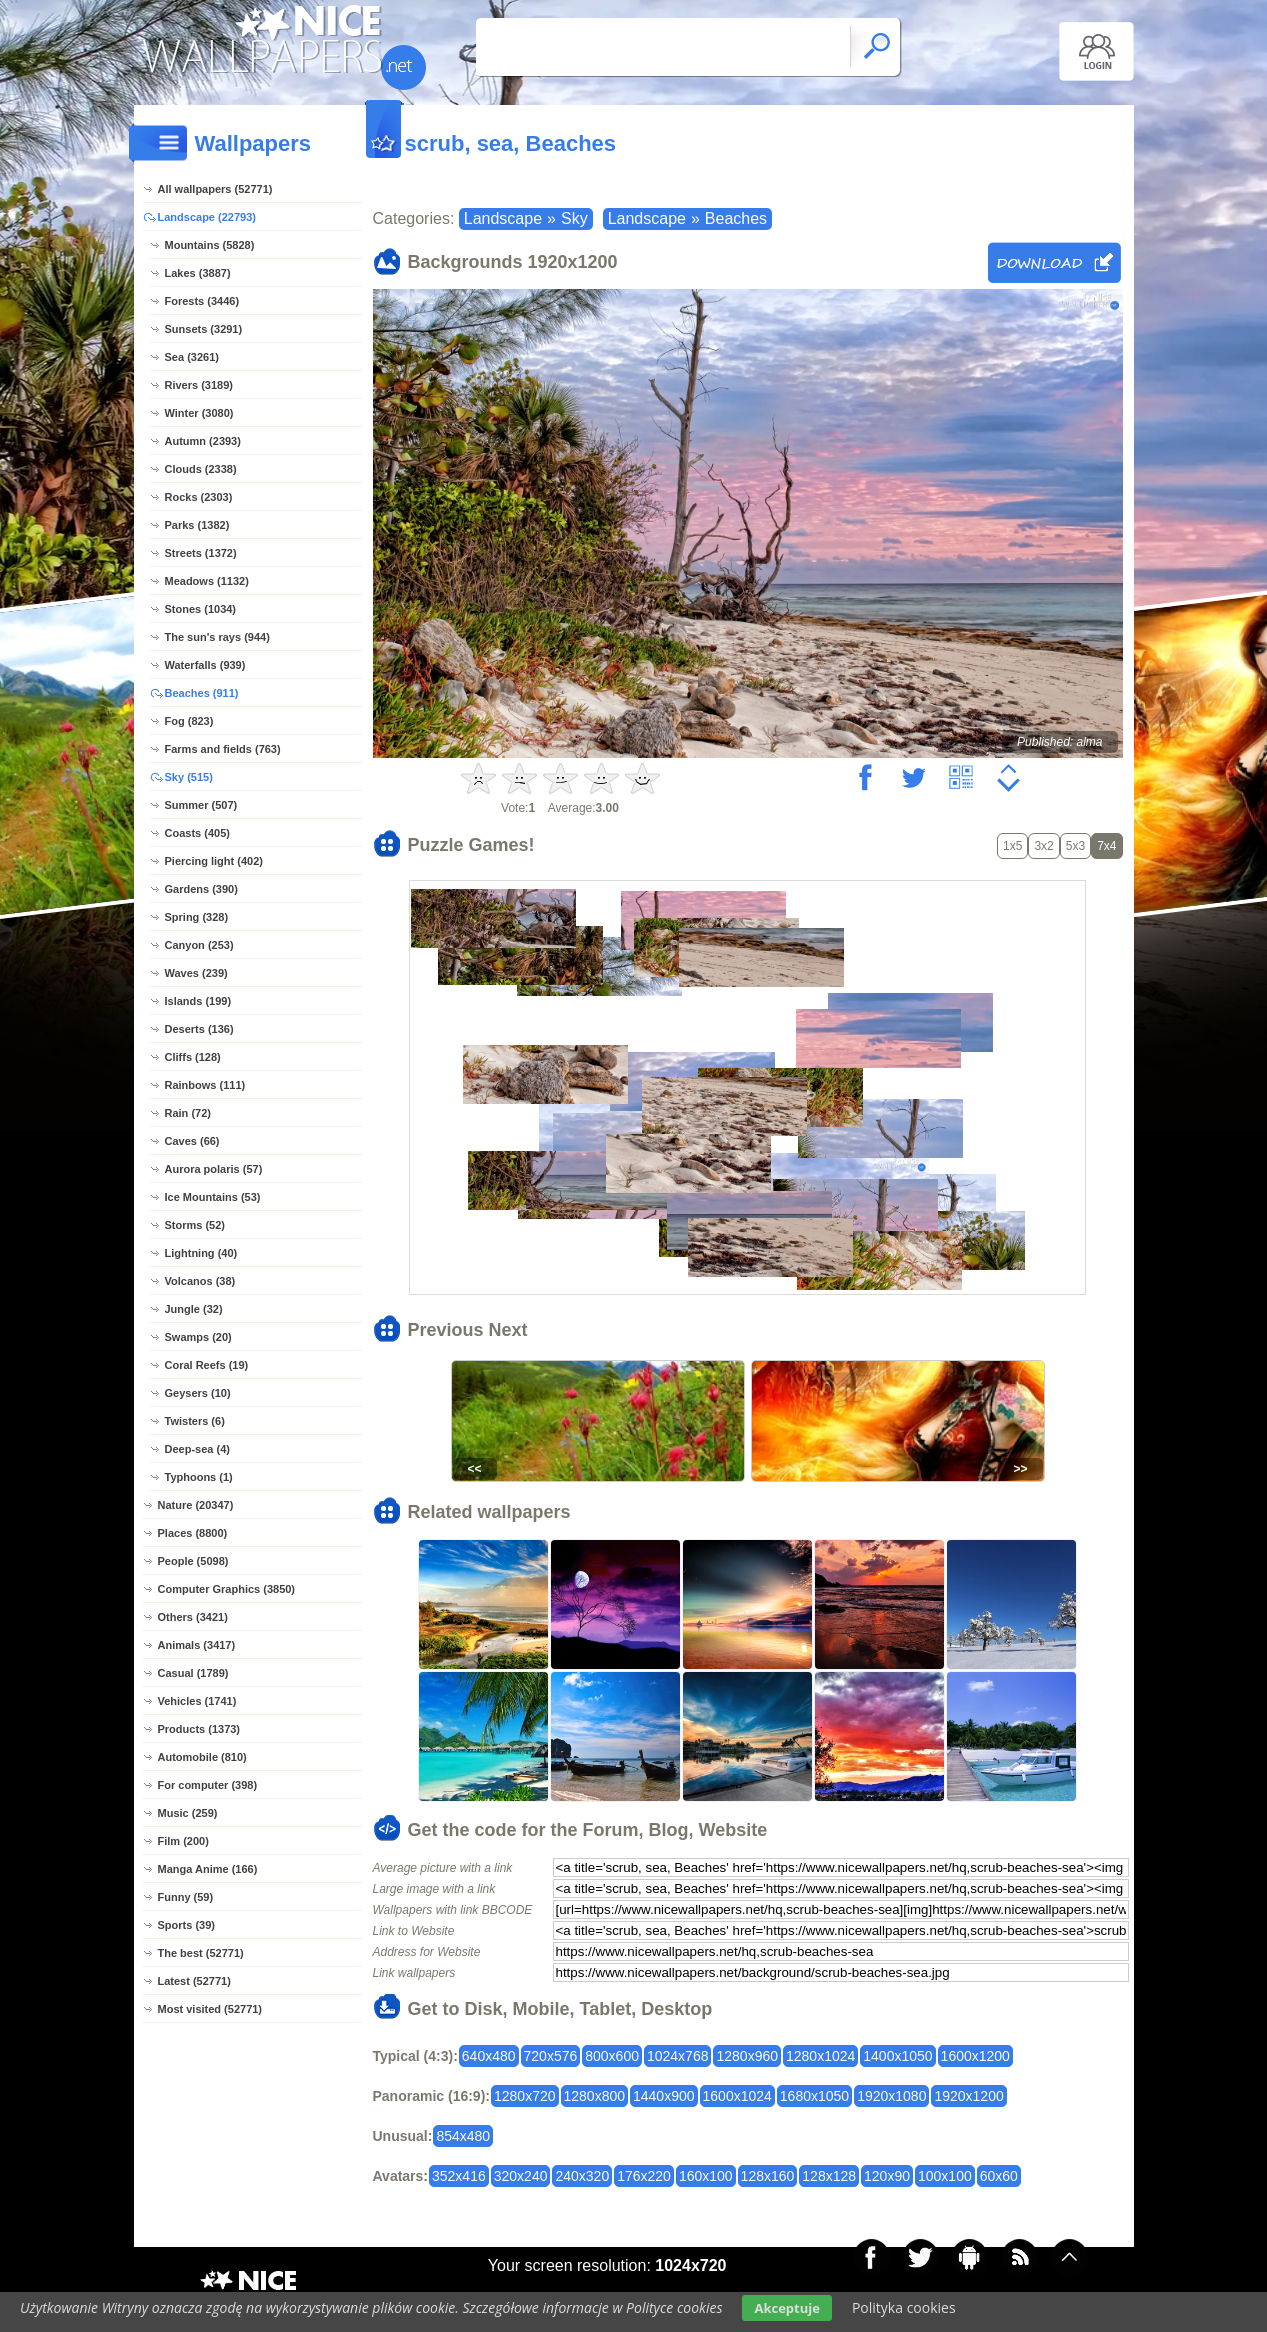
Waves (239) (196, 973)
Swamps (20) (198, 1337)
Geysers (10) (198, 1393)
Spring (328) (197, 917)
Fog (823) (189, 721)
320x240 (521, 2176)
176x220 (644, 2176)
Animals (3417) (197, 1645)
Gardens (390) (201, 889)
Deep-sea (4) (197, 1449)
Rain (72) (188, 1113)
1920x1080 (891, 2096)
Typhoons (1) (199, 1477)
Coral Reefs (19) (207, 1365)
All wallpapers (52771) (215, 189)
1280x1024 (820, 2056)
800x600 (612, 2056)
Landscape (503, 218)
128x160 (768, 2176)
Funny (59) (186, 1897)
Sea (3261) (192, 357)
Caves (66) (192, 1141)
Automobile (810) (202, 1757)
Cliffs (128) (193, 1057)
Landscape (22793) (207, 217)
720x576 (551, 2056)
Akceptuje (786, 2308)
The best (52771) (201, 1953)
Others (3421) (193, 1617)
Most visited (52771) (210, 2009)
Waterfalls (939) (205, 665)
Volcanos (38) (200, 1281)
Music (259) (188, 1813)
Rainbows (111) (205, 1085)
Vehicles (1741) (197, 1701)
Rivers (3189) (199, 385)
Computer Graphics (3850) (227, 1589)
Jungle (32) (194, 1309)
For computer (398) (208, 1785)
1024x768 (678, 2056)
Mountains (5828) (210, 245)
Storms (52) (195, 1225)
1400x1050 (897, 2056)
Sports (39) (186, 1925)
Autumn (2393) (203, 441)
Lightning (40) (201, 1253)
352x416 (459, 2176)
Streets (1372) (201, 553)
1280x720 (525, 2096)
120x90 (887, 2176)
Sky (574, 218)
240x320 (582, 2176)
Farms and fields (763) (223, 749)
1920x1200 (968, 2096)
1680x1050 (814, 2096)
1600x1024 (737, 2096)
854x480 (463, 2136)
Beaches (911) (202, 693)
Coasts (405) (197, 833)
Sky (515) (189, 777)
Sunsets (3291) (204, 329)
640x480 (489, 2056)
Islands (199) (198, 1001)
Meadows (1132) (207, 581)
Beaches (736, 218)
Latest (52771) (194, 1981)
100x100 (945, 2176)
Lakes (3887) (198, 273)
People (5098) (193, 1561)
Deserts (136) (199, 1029)
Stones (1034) (201, 609)
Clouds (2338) (201, 469)
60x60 (999, 2176)
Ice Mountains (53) (213, 1197)
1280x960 (747, 2056)
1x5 (1012, 846)
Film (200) (183, 1841)
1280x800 (595, 2096)
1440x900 (664, 2096)
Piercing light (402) (214, 861)
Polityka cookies (904, 2307)
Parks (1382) (197, 525)
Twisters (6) (195, 1421)
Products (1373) (199, 1729)
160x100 (706, 2176)
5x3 (1075, 846)
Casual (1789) (193, 1673)
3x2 (1043, 846)
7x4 (1106, 846)
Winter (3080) (199, 413)
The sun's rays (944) (217, 637)
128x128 (829, 2176)
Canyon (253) (199, 945)
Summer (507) (201, 805)
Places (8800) (193, 1533)
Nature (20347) (196, 1505)
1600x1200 (975, 2056)
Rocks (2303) (199, 497)
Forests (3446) (202, 301)
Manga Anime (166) (208, 1869)
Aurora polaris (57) (214, 1169)
